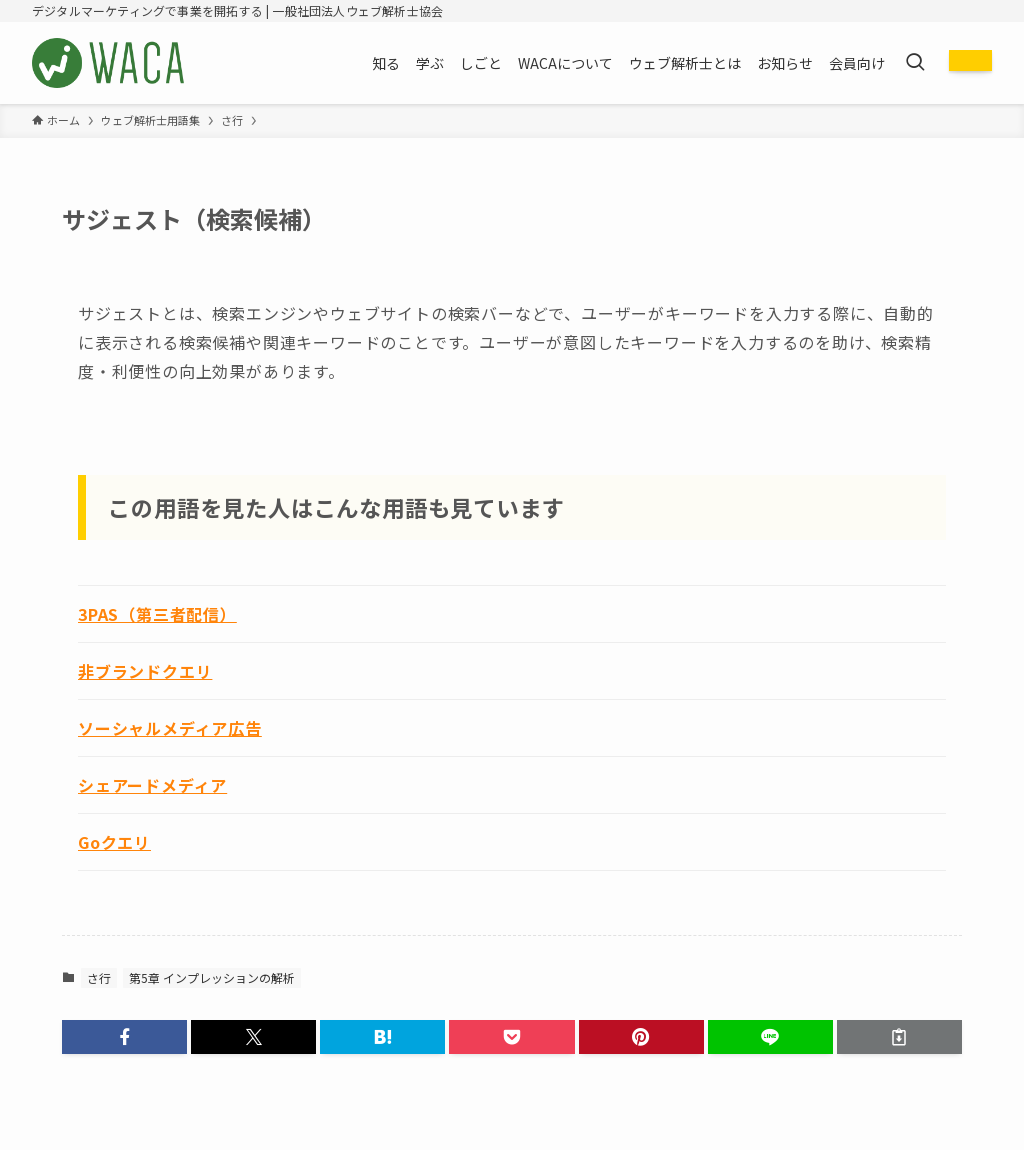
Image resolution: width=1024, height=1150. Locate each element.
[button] (124, 1037)
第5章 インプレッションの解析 (212, 977)
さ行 (99, 977)
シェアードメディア (152, 785)
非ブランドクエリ (145, 671)
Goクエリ (114, 842)
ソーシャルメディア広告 (170, 728)
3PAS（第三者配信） (157, 614)
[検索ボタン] (915, 63)
